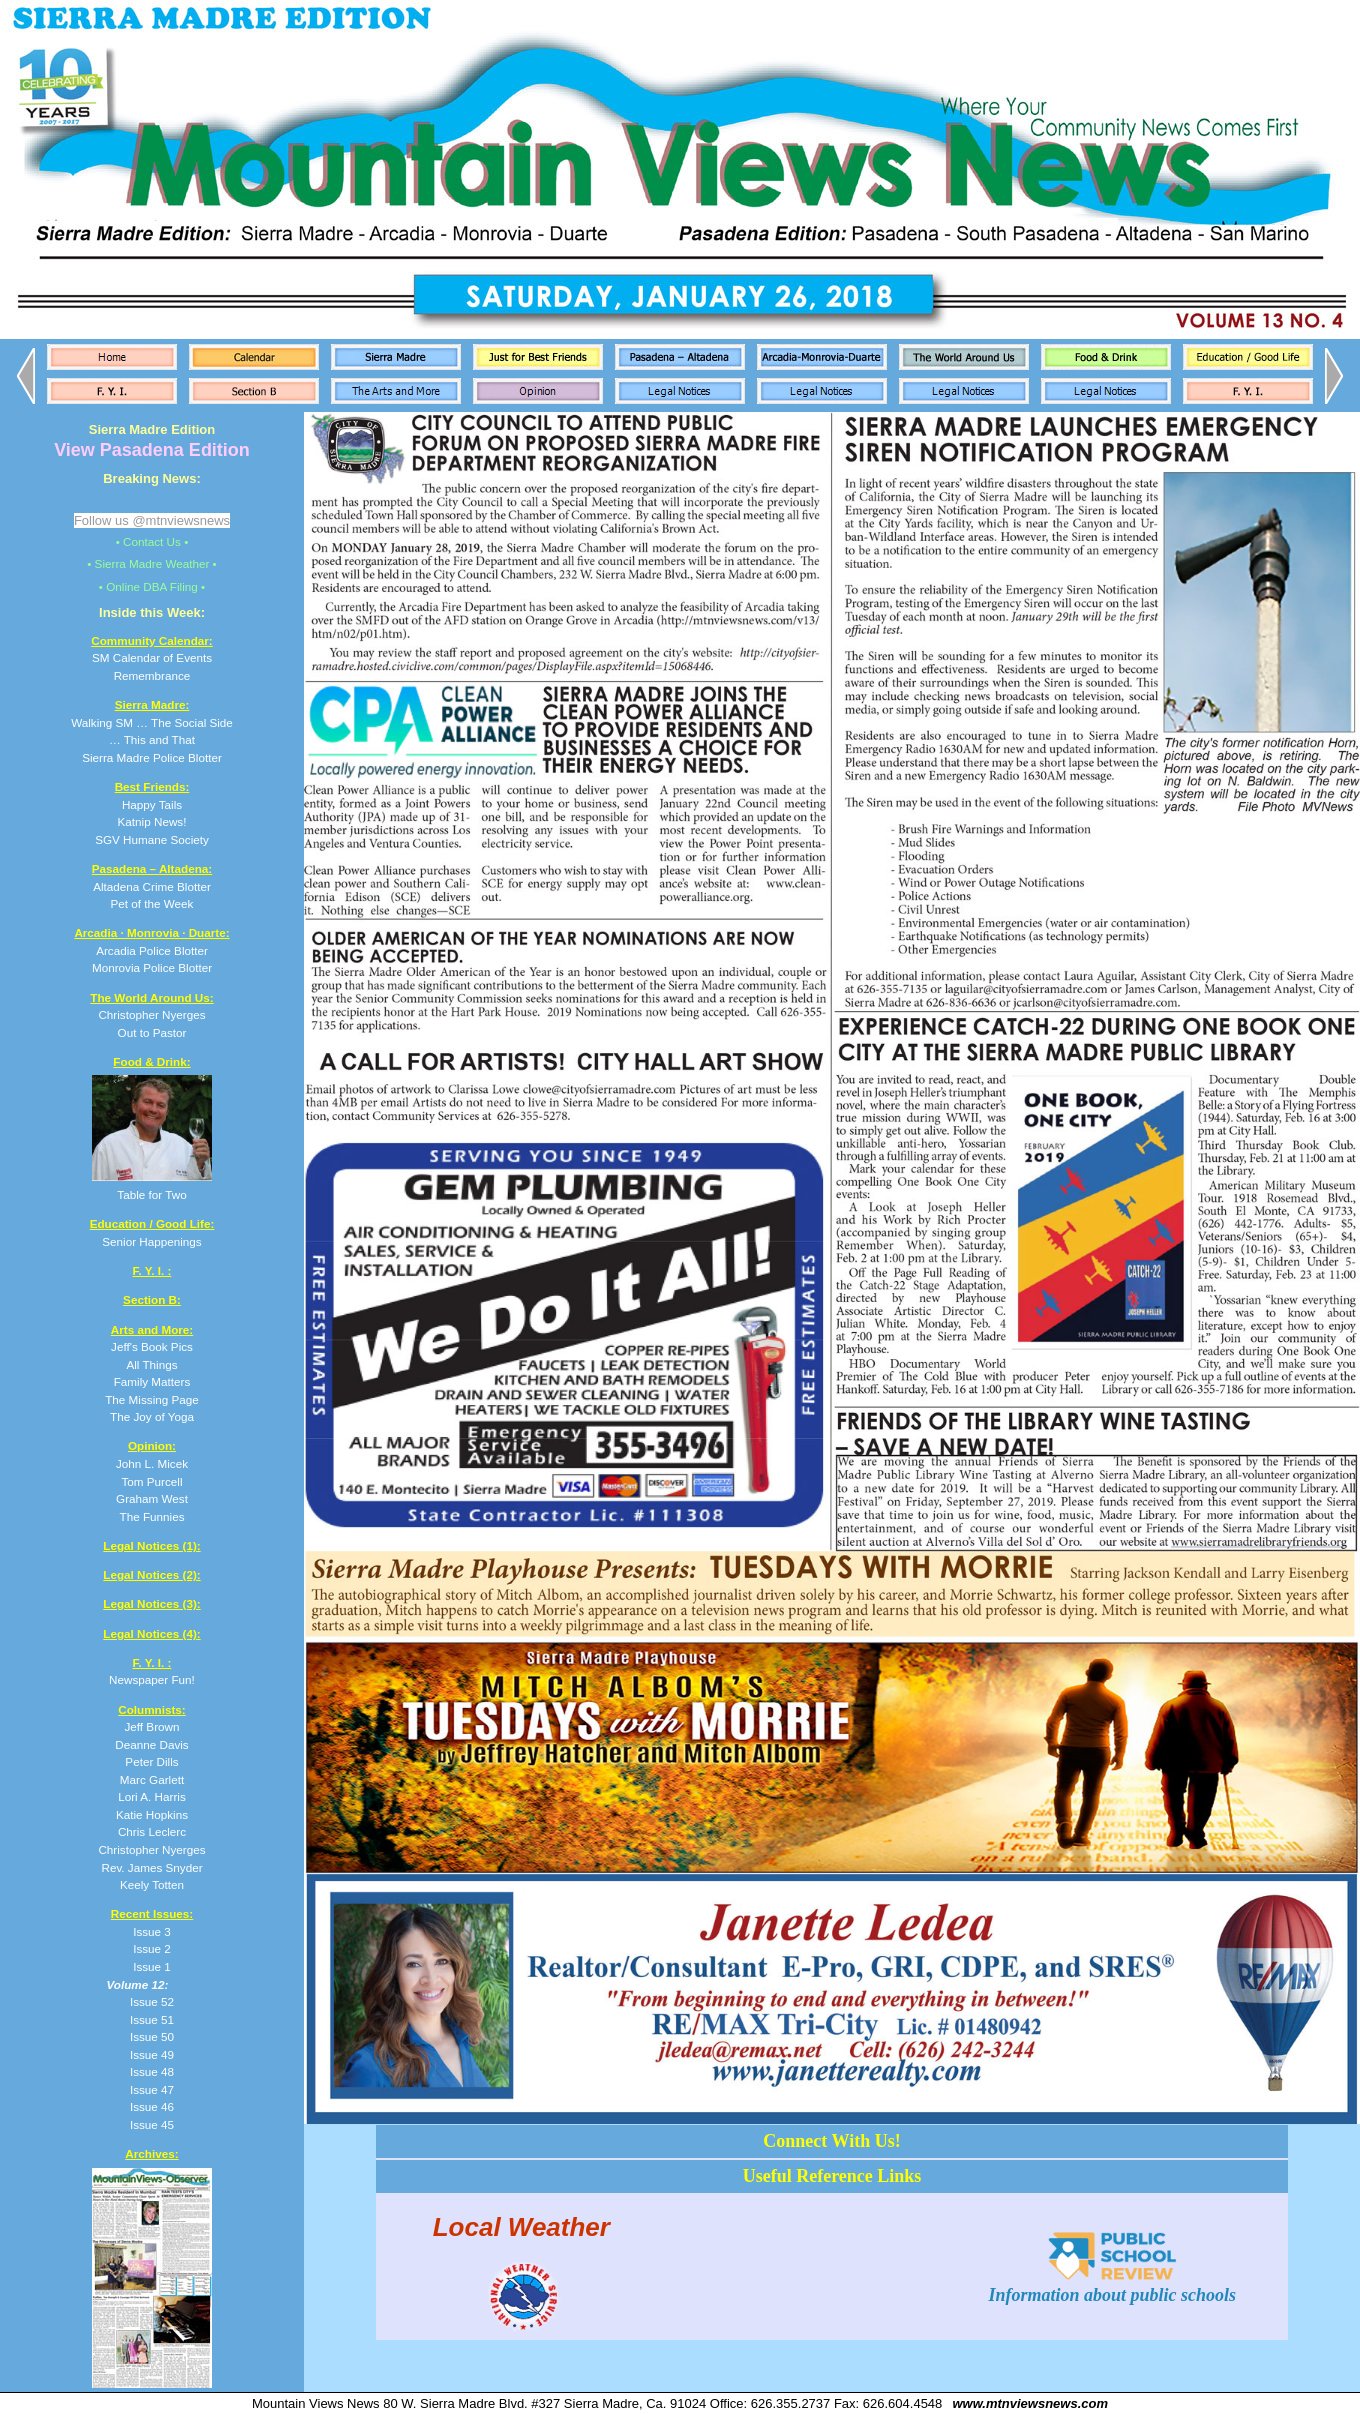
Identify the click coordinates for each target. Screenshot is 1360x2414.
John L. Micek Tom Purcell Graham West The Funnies (152, 1480)
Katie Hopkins (152, 1814)
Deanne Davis (151, 1744)
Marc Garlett (152, 1779)
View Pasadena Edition (152, 450)
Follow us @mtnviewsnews (152, 520)
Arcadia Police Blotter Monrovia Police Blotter (151, 950)
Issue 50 (152, 2036)
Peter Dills (151, 1761)
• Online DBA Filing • (152, 586)
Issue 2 (152, 1948)
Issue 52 (152, 2001)
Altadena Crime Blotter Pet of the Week (152, 886)
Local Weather (521, 2226)
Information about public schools (1112, 2284)
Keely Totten (152, 1884)
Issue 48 (152, 2071)
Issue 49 (152, 2054)
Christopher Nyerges (151, 1849)
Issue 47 (152, 2089)
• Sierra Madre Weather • (151, 563)
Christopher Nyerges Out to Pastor (151, 1015)
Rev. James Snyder (151, 1867)
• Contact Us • (152, 541)
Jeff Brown (151, 1726)
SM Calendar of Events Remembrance (151, 658)
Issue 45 (152, 2124)
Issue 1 (152, 1966)
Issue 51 (152, 2019)
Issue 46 (152, 2106)
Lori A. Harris (152, 1796)
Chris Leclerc (152, 1831)
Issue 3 (152, 1931)
